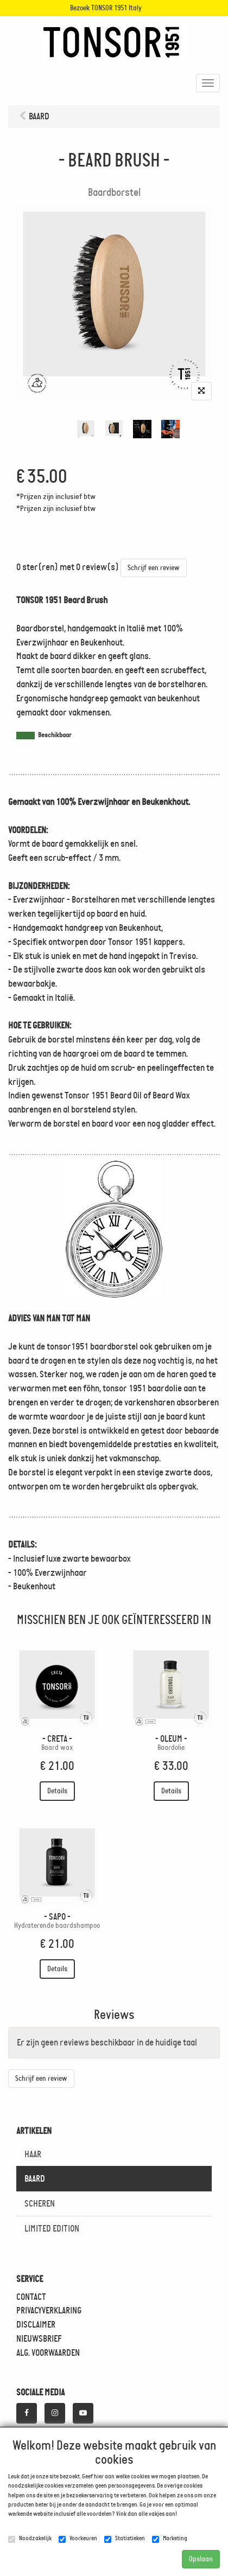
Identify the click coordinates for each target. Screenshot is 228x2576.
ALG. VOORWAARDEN (48, 2352)
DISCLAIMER (35, 2324)
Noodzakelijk (30, 2538)
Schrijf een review (154, 568)
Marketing (169, 2538)
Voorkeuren (78, 2538)
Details (57, 1791)
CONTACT (31, 2296)
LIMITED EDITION (51, 2228)
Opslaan (201, 2559)
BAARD (34, 2178)
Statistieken (124, 2538)
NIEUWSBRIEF (38, 2338)
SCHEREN (39, 2203)
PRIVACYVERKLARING (48, 2310)
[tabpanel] (86, 429)
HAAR (32, 2154)
